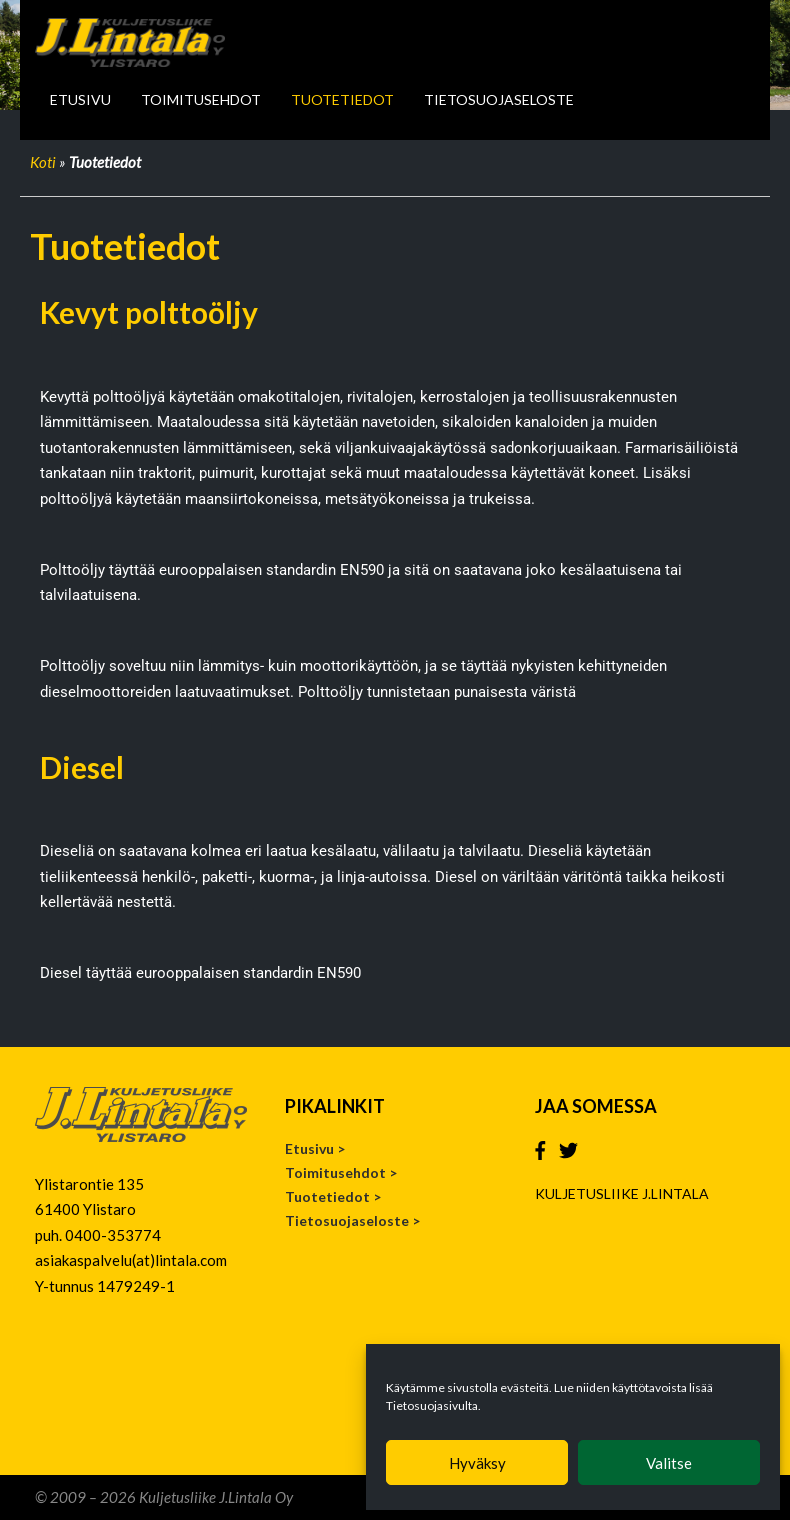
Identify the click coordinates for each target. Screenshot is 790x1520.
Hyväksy (477, 1463)
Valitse (669, 1463)
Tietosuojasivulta (432, 1405)
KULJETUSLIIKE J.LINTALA (622, 1193)
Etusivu (80, 99)
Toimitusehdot (201, 99)
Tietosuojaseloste (499, 99)
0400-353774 (113, 1235)
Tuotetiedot (342, 99)
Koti (43, 162)
